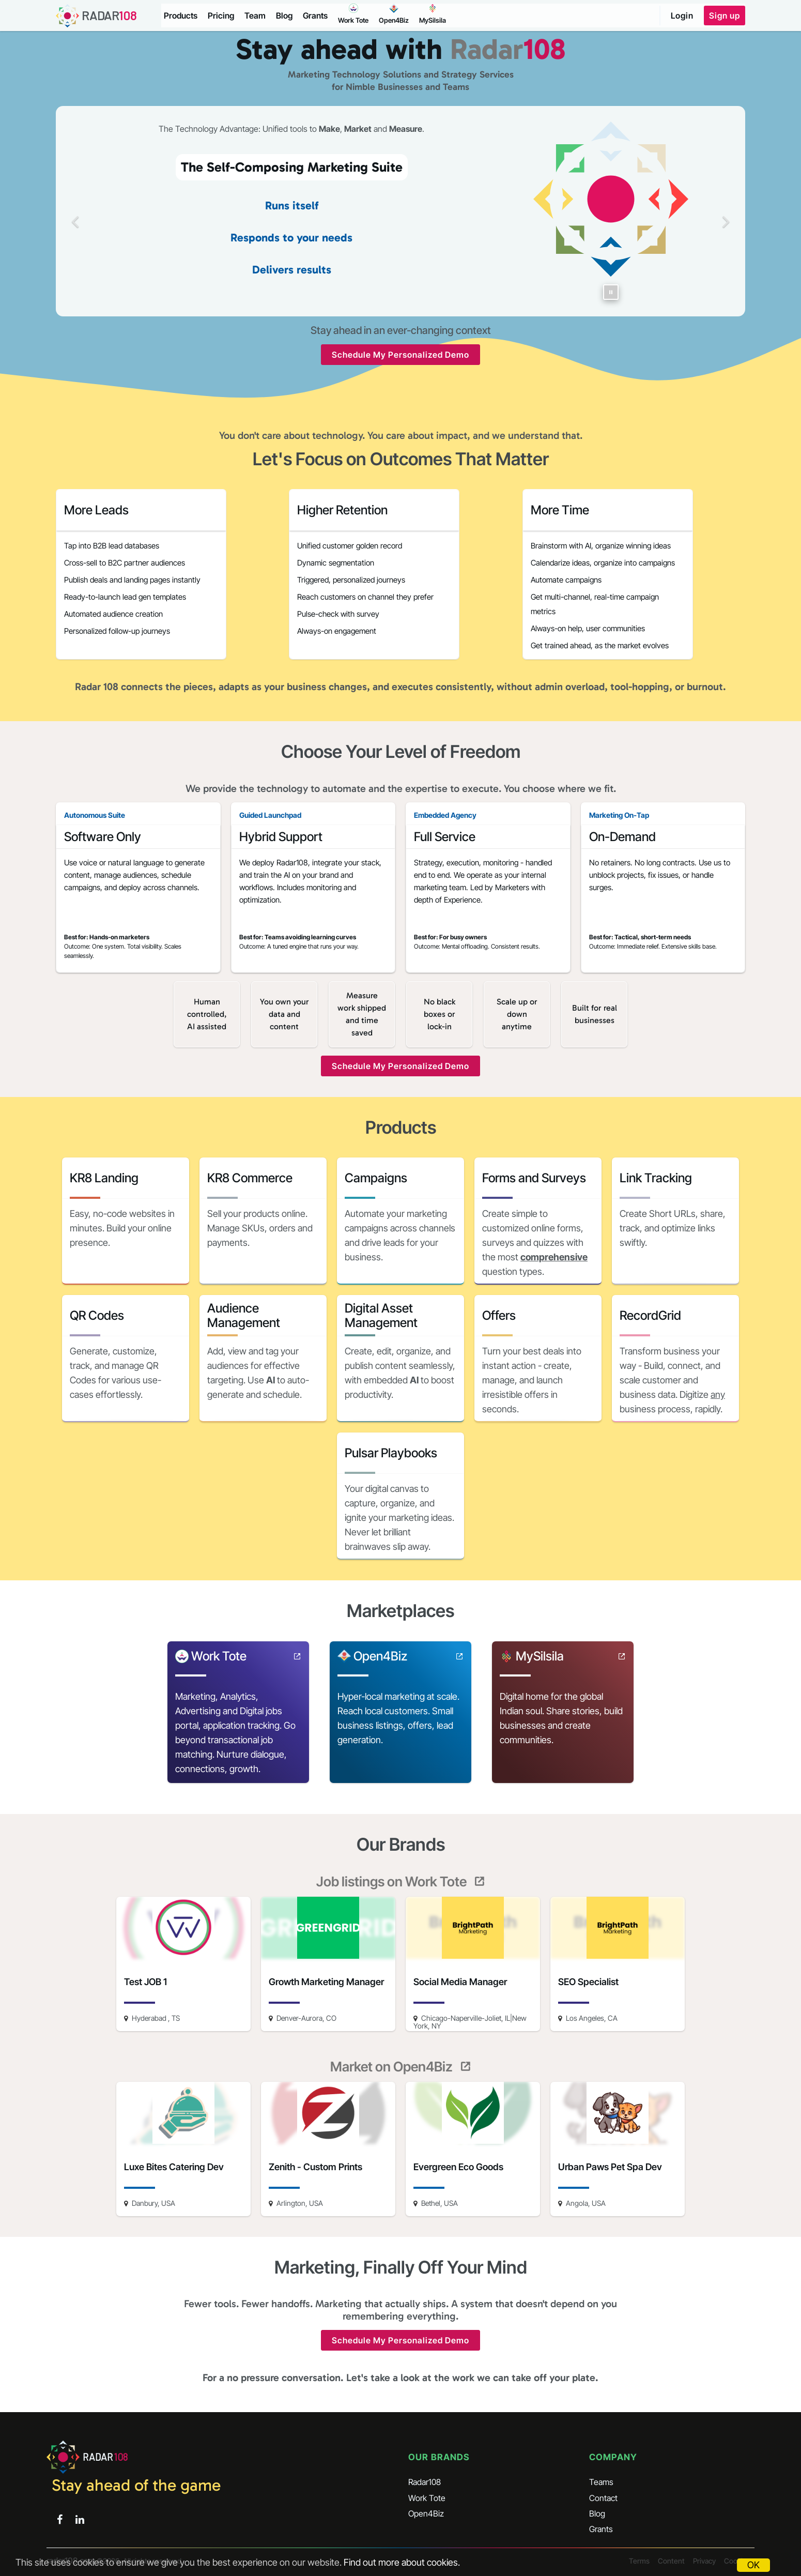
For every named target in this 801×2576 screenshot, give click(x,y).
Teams (601, 2482)
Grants (315, 15)
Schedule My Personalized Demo (400, 354)
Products (180, 15)
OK (753, 2564)
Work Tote (426, 2498)
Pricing (221, 15)
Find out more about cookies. (402, 2562)
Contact (603, 2498)
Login (682, 15)
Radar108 (424, 2482)
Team (255, 15)
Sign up (724, 15)
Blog (284, 15)
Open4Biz (426, 2513)
